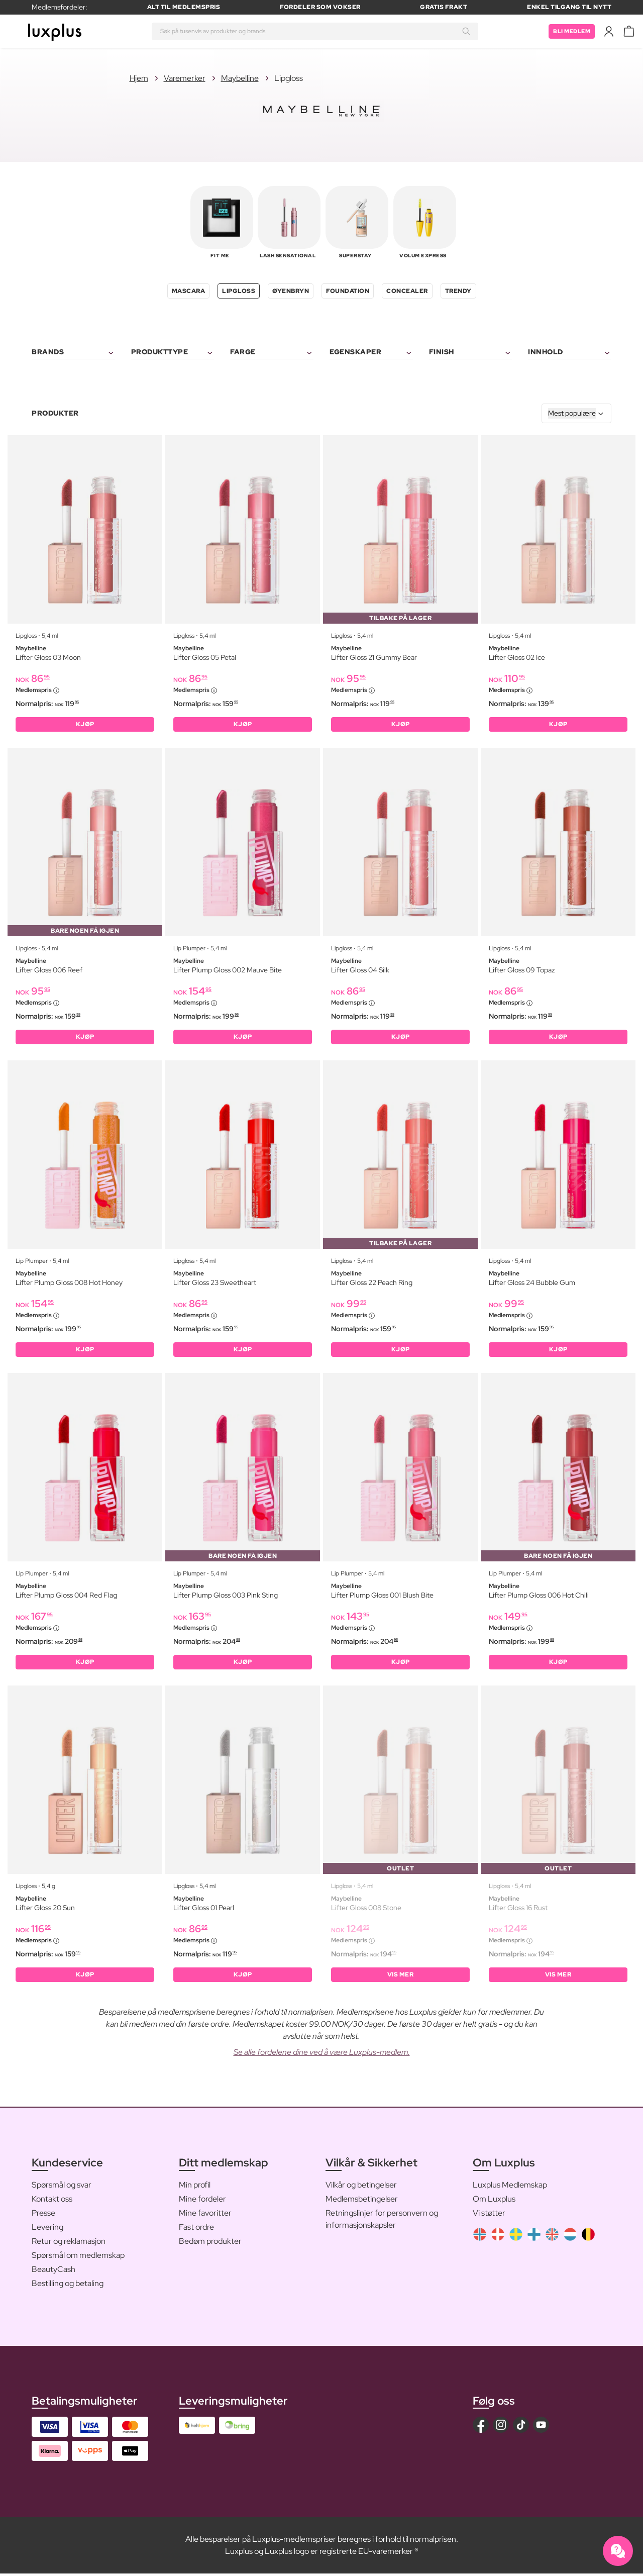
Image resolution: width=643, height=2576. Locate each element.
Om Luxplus (494, 2201)
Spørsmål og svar (61, 2187)
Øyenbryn (290, 291)
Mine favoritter (205, 2215)
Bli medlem (570, 31)
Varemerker (184, 78)
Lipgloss (238, 291)
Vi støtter (489, 2215)
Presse (43, 2215)
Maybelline (240, 78)
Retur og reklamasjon (68, 2243)
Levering (47, 2229)
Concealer (407, 291)
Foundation (347, 291)
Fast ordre (196, 2229)
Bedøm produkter (210, 2243)
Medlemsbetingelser (362, 2201)
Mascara (188, 291)
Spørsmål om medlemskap (78, 2257)
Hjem (139, 78)
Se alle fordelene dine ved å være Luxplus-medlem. (322, 2054)
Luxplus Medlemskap (510, 2187)
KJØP (85, 725)
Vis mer (400, 1977)
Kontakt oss (52, 2201)
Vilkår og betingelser (361, 2187)
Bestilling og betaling (67, 2286)
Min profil (194, 2187)
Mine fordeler (202, 2201)
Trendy (458, 291)
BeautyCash (53, 2271)
